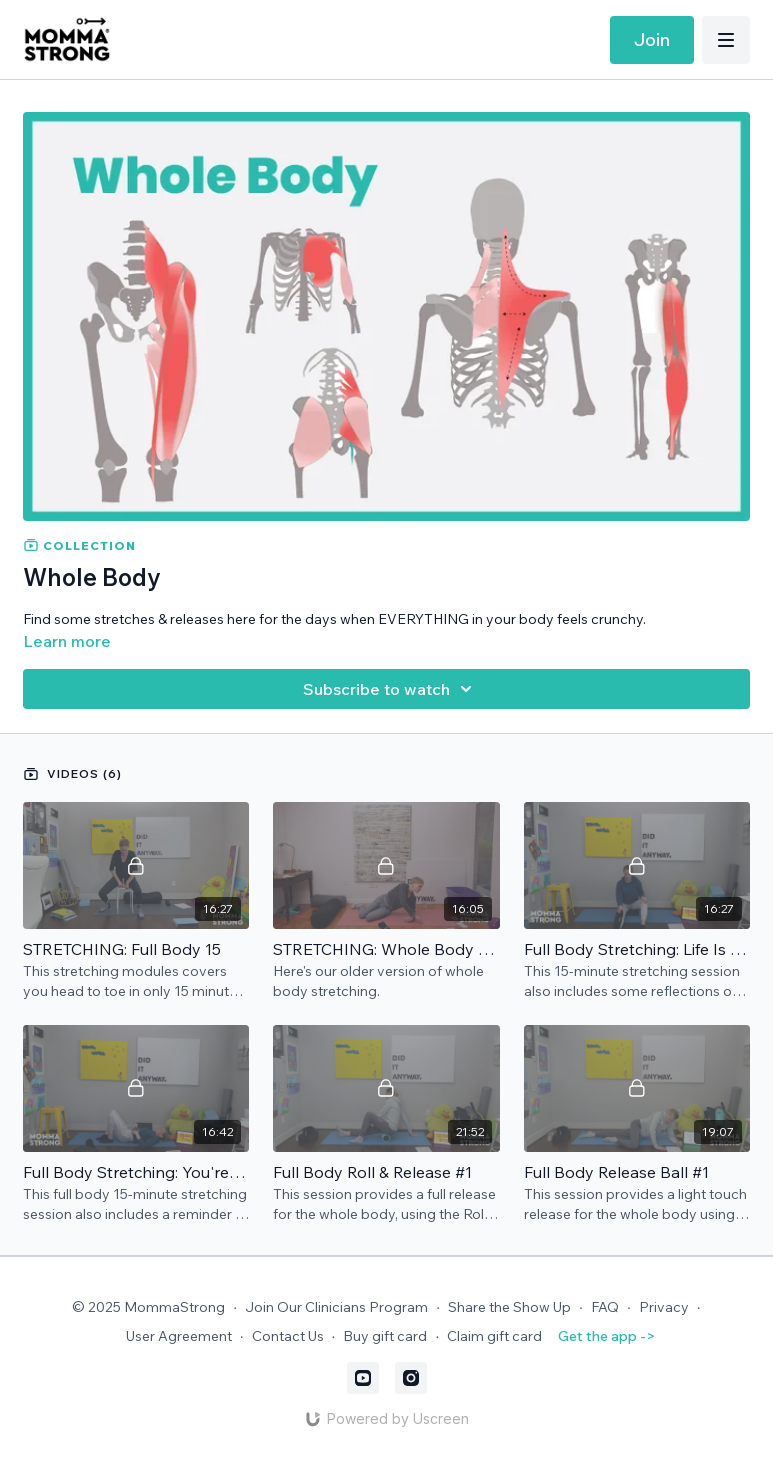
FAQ (605, 1307)
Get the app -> (606, 1336)
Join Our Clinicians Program (336, 1307)
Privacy (664, 1307)
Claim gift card (494, 1336)
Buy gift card (385, 1336)
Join (652, 39)
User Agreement (179, 1336)
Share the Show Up (509, 1307)
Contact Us (288, 1336)
